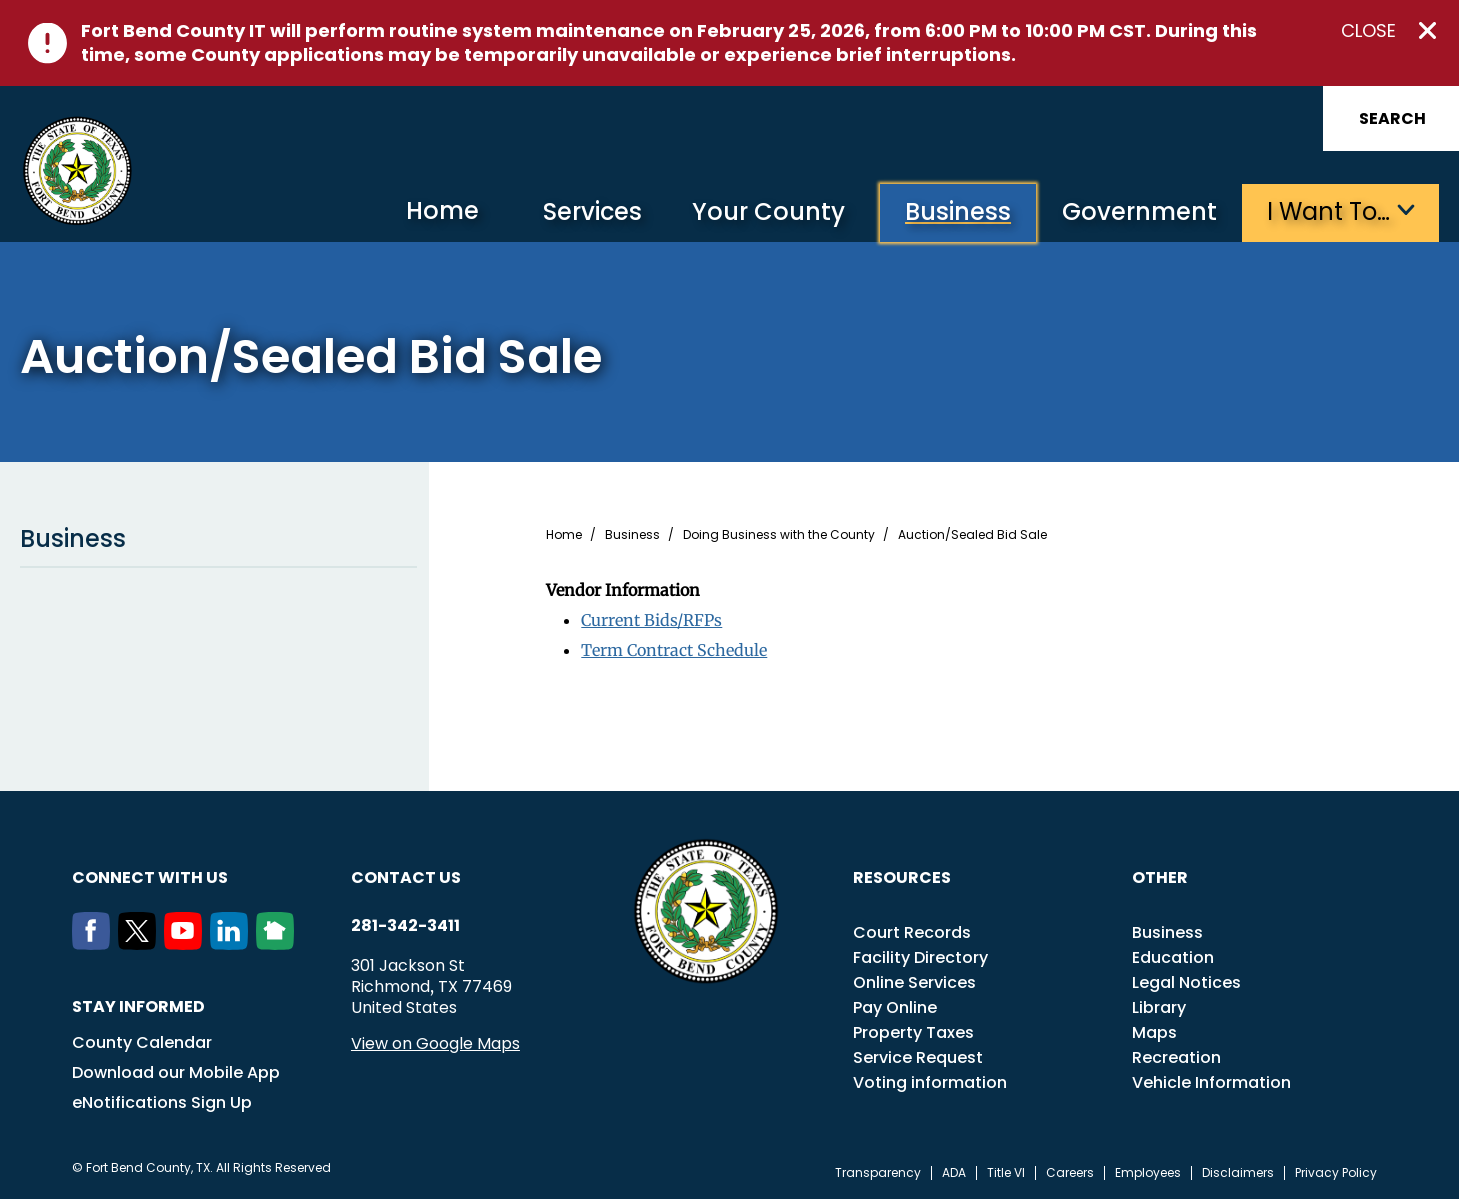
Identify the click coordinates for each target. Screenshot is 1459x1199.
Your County (768, 211)
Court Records (912, 932)
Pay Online (895, 1007)
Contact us (406, 877)
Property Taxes (913, 1032)
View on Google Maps (435, 1043)
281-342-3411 (405, 926)
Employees (1148, 1173)
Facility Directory (920, 957)
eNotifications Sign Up (162, 1102)
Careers (1070, 1173)
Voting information (930, 1082)
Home (442, 210)
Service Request (918, 1057)
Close (1368, 31)
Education (1173, 957)
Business (958, 211)
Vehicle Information (1211, 1082)
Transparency (878, 1173)
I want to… (1328, 211)
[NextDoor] (279, 944)
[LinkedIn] (233, 944)
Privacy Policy (1336, 1173)
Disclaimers (1238, 1173)
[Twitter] (141, 944)
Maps (1154, 1032)
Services (592, 211)
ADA (954, 1173)
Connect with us (150, 877)
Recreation (1176, 1057)
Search (1392, 118)
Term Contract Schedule (674, 650)
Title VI (1006, 1173)
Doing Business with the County (779, 535)
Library (1159, 1007)
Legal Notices (1186, 982)
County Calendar (142, 1042)
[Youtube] (187, 944)
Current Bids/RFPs (651, 620)
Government (1139, 211)
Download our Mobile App (176, 1072)
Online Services (914, 982)
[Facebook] (95, 944)
